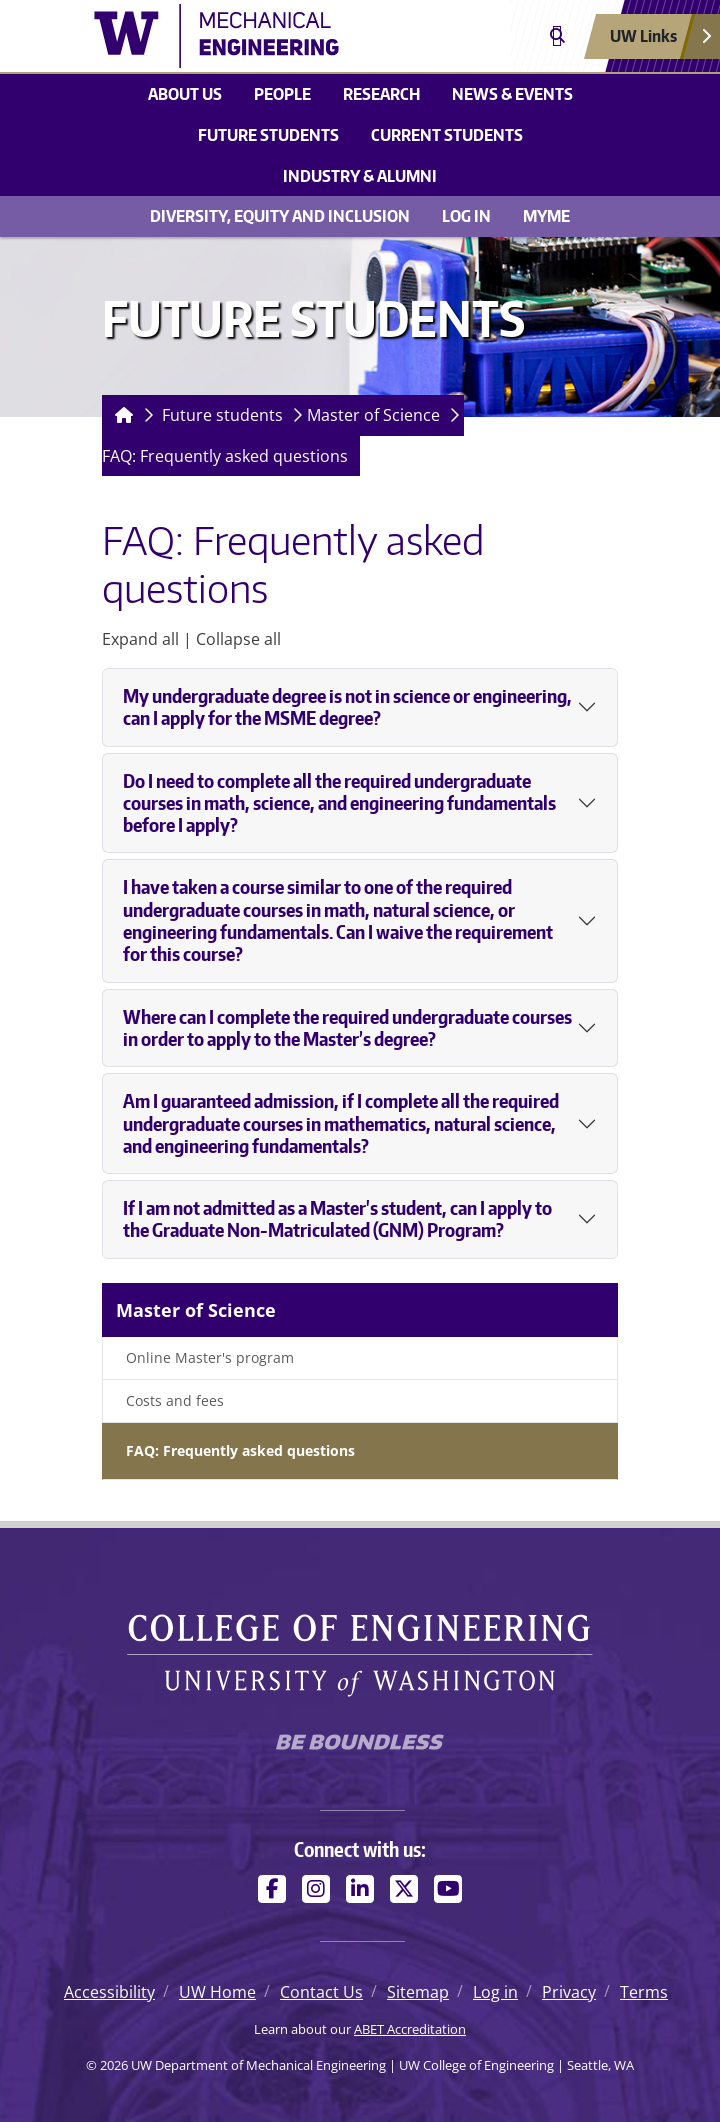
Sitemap (418, 1992)
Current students (447, 135)
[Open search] (557, 36)
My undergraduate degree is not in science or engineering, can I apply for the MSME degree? (347, 707)
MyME (546, 216)
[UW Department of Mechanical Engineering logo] (247, 36)
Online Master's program (210, 1357)
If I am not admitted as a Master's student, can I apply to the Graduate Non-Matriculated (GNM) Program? (337, 1219)
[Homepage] (120, 415)
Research (381, 94)
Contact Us (321, 1992)
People (282, 94)
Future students (268, 135)
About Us (185, 94)
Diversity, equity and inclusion (280, 216)
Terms (644, 1992)
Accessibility (109, 1992)
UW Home (217, 1992)
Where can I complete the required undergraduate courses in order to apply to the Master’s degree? (347, 1028)
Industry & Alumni (360, 176)
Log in (466, 216)
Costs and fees (175, 1400)
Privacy (569, 1992)
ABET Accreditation (410, 2029)
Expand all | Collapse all (191, 639)
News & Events (512, 94)
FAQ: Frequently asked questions (225, 456)
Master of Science (373, 415)
